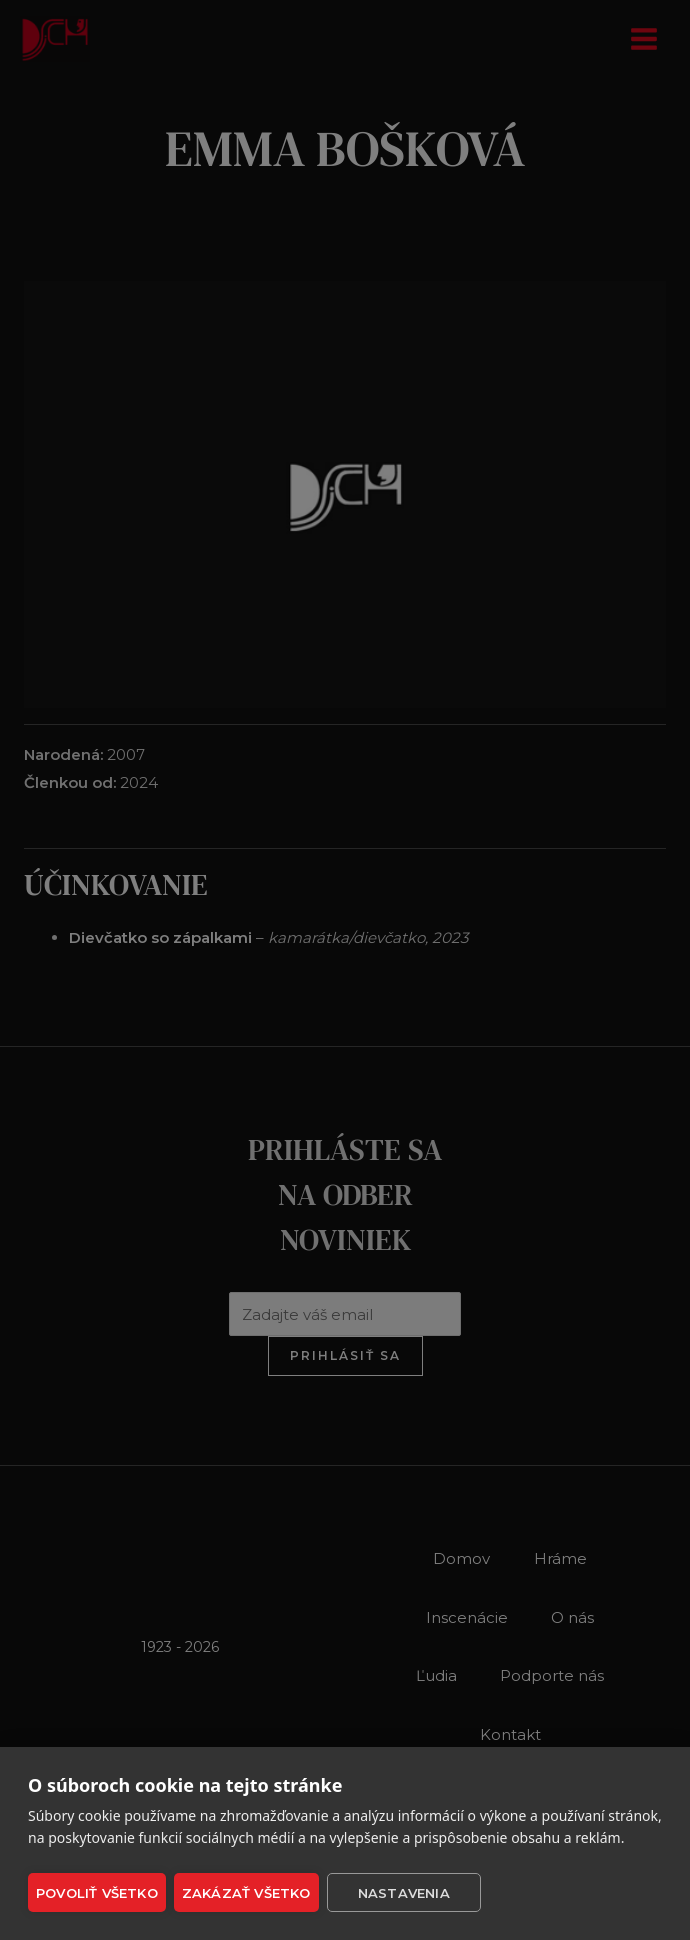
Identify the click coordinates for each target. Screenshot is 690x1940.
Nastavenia (402, 1893)
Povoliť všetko (97, 1893)
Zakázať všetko (246, 1893)
